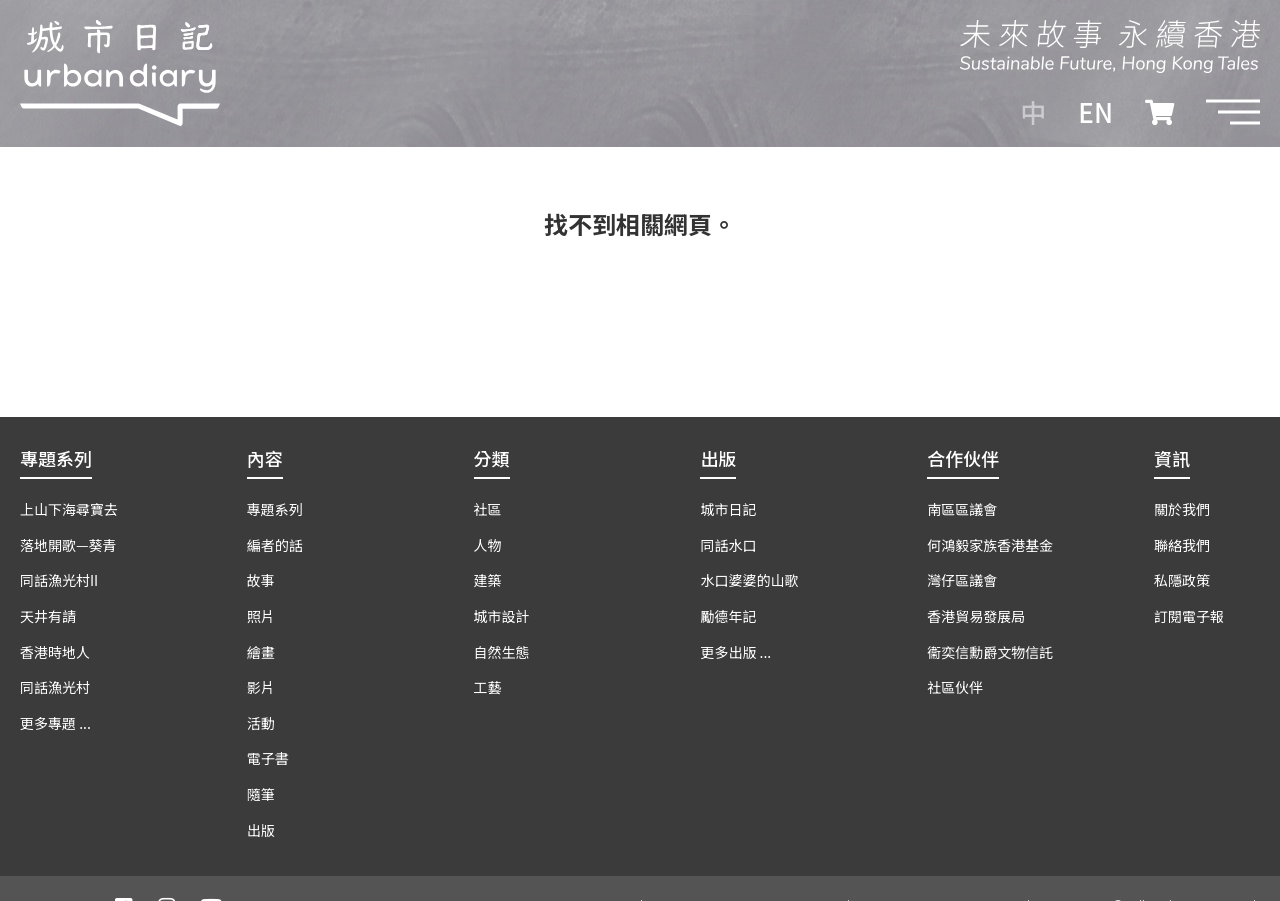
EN (1095, 112)
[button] (1233, 112)
